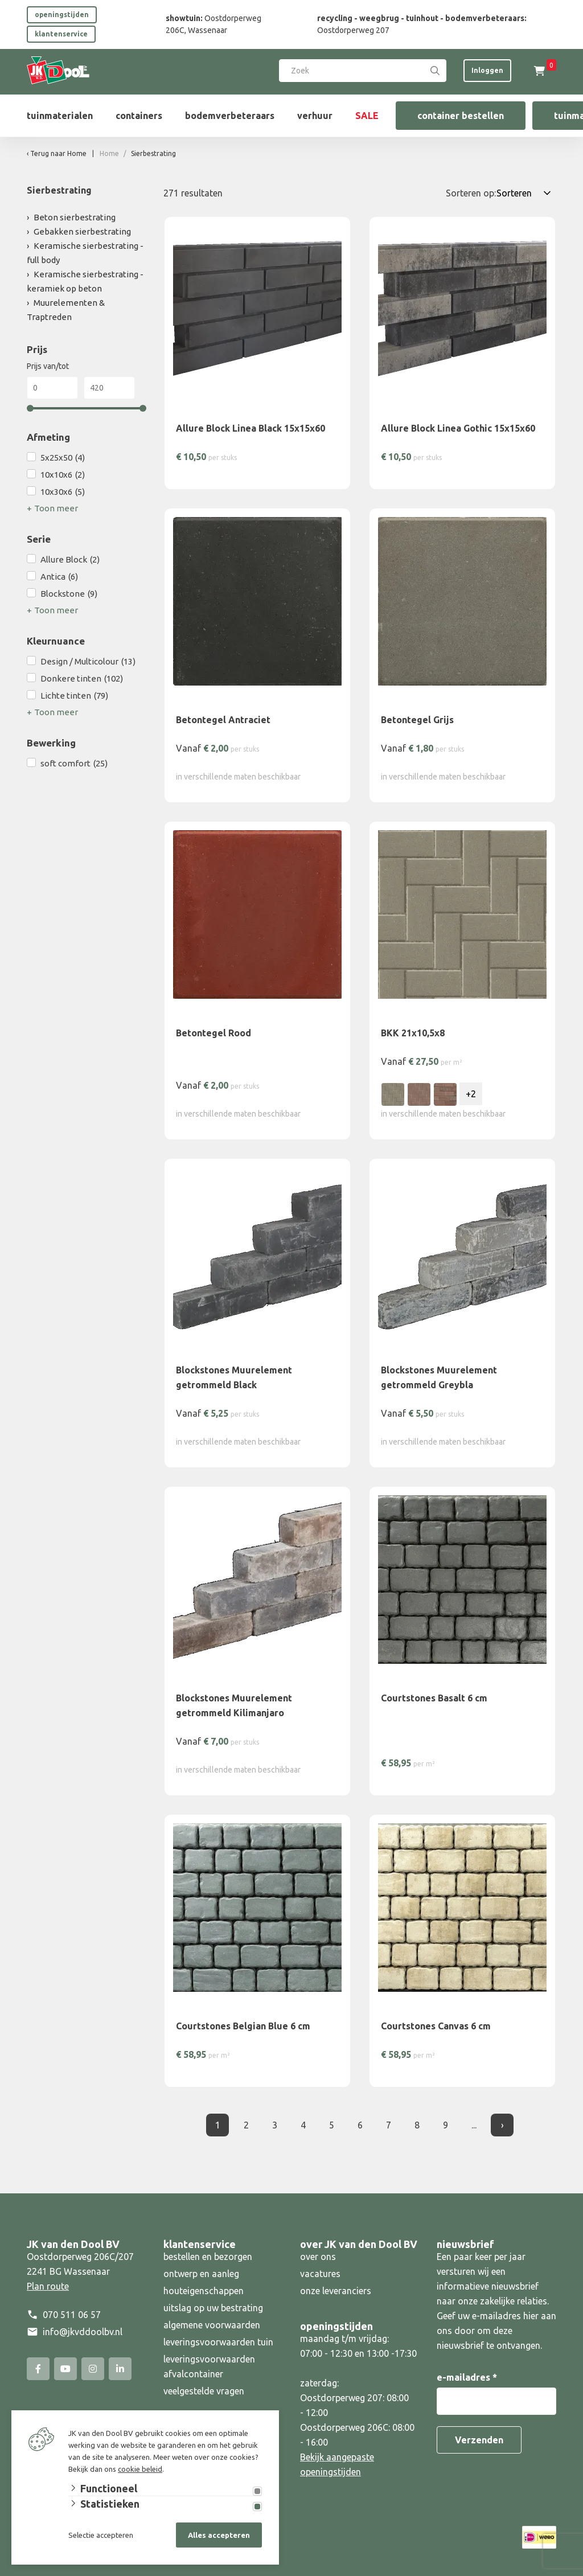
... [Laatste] (474, 2125)
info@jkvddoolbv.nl (82, 2332)
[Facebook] (38, 2368)
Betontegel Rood (213, 1033)
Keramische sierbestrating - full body (85, 253)
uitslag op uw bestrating (213, 2308)
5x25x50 (62, 457)
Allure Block (70, 559)
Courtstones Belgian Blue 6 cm (243, 2026)
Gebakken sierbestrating (82, 231)
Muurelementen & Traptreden (66, 310)
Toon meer (56, 508)
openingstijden (62, 14)
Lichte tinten (74, 695)
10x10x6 (62, 474)
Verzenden (479, 2440)
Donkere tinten (81, 678)
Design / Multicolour (88, 661)
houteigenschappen (203, 2291)
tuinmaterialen (60, 115)
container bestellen (460, 115)
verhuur (314, 115)
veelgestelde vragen (203, 2391)
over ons (318, 2256)
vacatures (320, 2274)
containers (139, 115)
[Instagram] (92, 2368)
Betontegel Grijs (417, 720)
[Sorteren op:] (526, 193)
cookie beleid (140, 2469)
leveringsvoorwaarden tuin (218, 2342)
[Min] (52, 387)
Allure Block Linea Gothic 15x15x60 (458, 428)
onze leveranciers (335, 2291)
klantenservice (61, 34)
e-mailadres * (467, 2377)
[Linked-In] (120, 2368)
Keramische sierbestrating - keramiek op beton (85, 281)
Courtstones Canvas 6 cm (436, 2026)
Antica (59, 576)
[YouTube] (65, 2368)
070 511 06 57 (72, 2315)
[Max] (109, 387)
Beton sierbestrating (75, 217)
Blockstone (68, 593)
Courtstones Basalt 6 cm (434, 1698)
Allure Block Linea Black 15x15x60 (250, 428)
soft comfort (74, 763)
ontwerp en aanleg (201, 2274)
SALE (367, 115)
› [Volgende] (502, 2125)
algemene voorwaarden (211, 2325)
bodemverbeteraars (229, 115)
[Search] (435, 70)
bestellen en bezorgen (207, 2256)
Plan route (48, 2286)
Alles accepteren (219, 2535)
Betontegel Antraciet (223, 720)
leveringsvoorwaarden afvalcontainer (209, 2366)
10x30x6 (62, 492)
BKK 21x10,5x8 (413, 1033)
